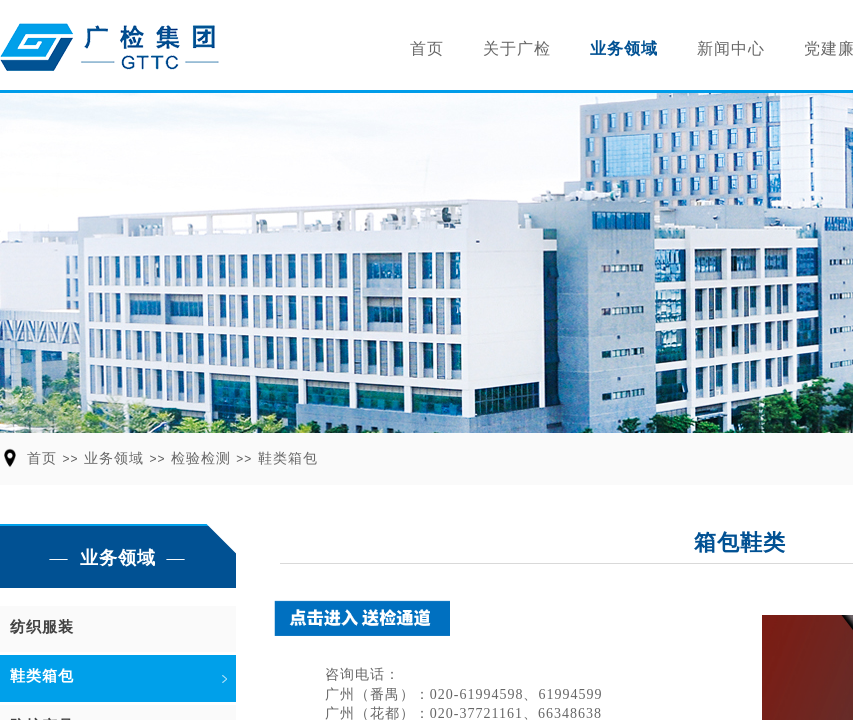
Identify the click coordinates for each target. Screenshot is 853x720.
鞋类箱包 (288, 458)
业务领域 (624, 48)
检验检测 (201, 458)
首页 (427, 48)
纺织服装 (42, 627)
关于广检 (517, 48)
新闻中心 (731, 48)
